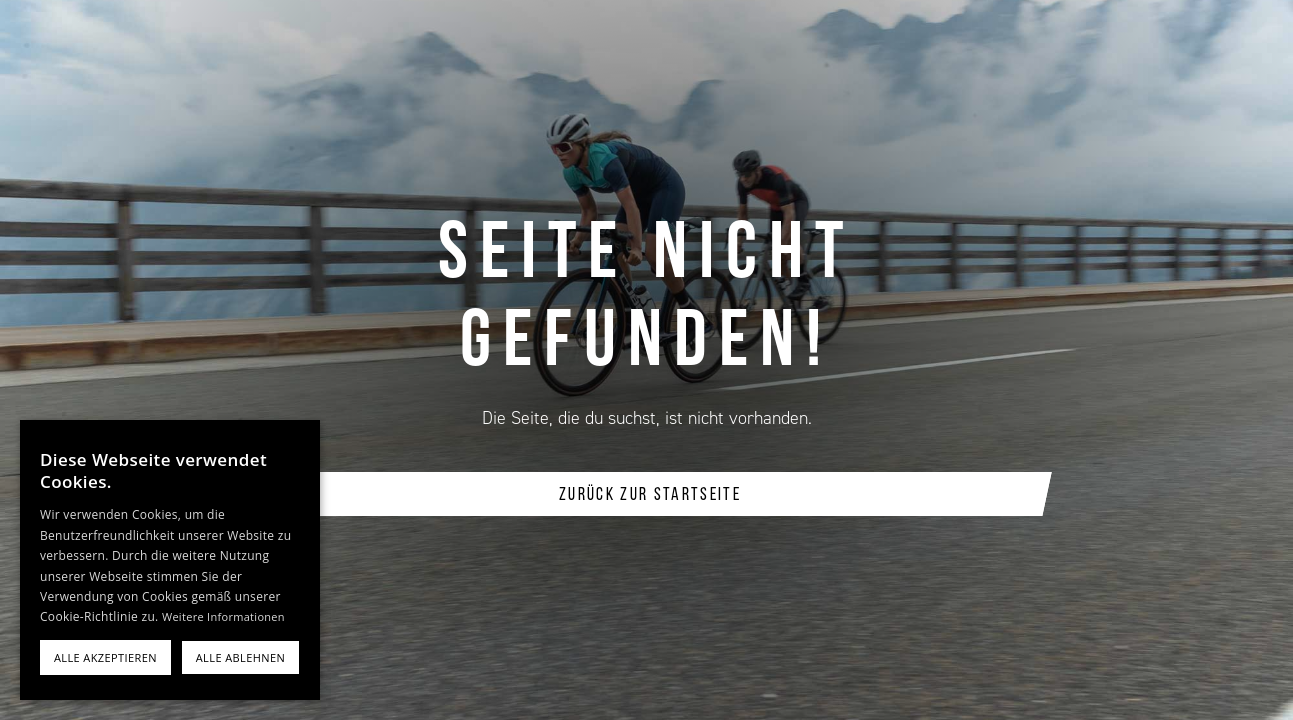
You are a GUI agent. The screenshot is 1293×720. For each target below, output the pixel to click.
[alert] (170, 560)
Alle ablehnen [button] (240, 657)
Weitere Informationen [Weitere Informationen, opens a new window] (223, 616)
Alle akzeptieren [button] (105, 657)
